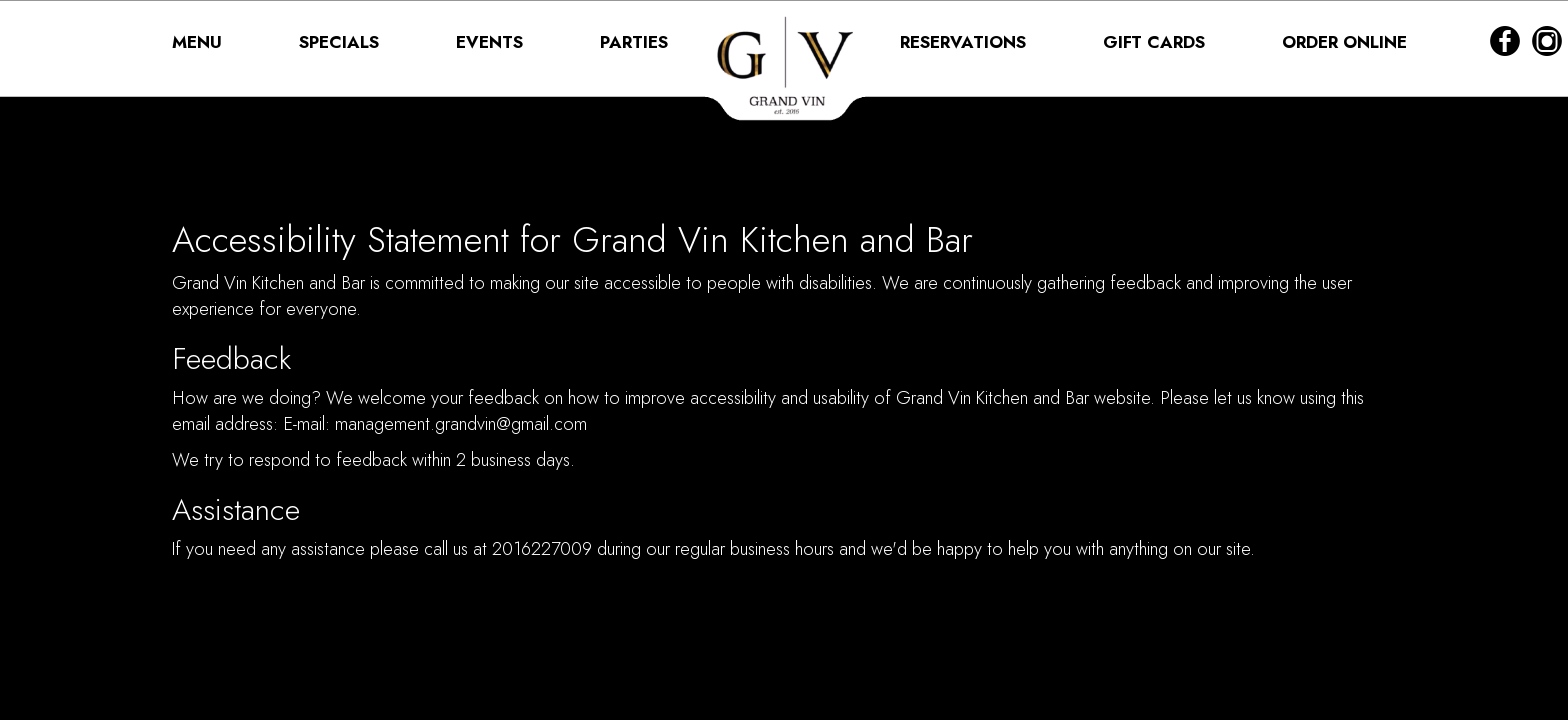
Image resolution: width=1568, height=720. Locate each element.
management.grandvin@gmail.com (461, 424)
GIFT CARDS (1156, 42)
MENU (199, 42)
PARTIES (634, 42)
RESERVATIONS (965, 42)
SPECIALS (341, 42)
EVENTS (492, 42)
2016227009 (542, 549)
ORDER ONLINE (1344, 42)
